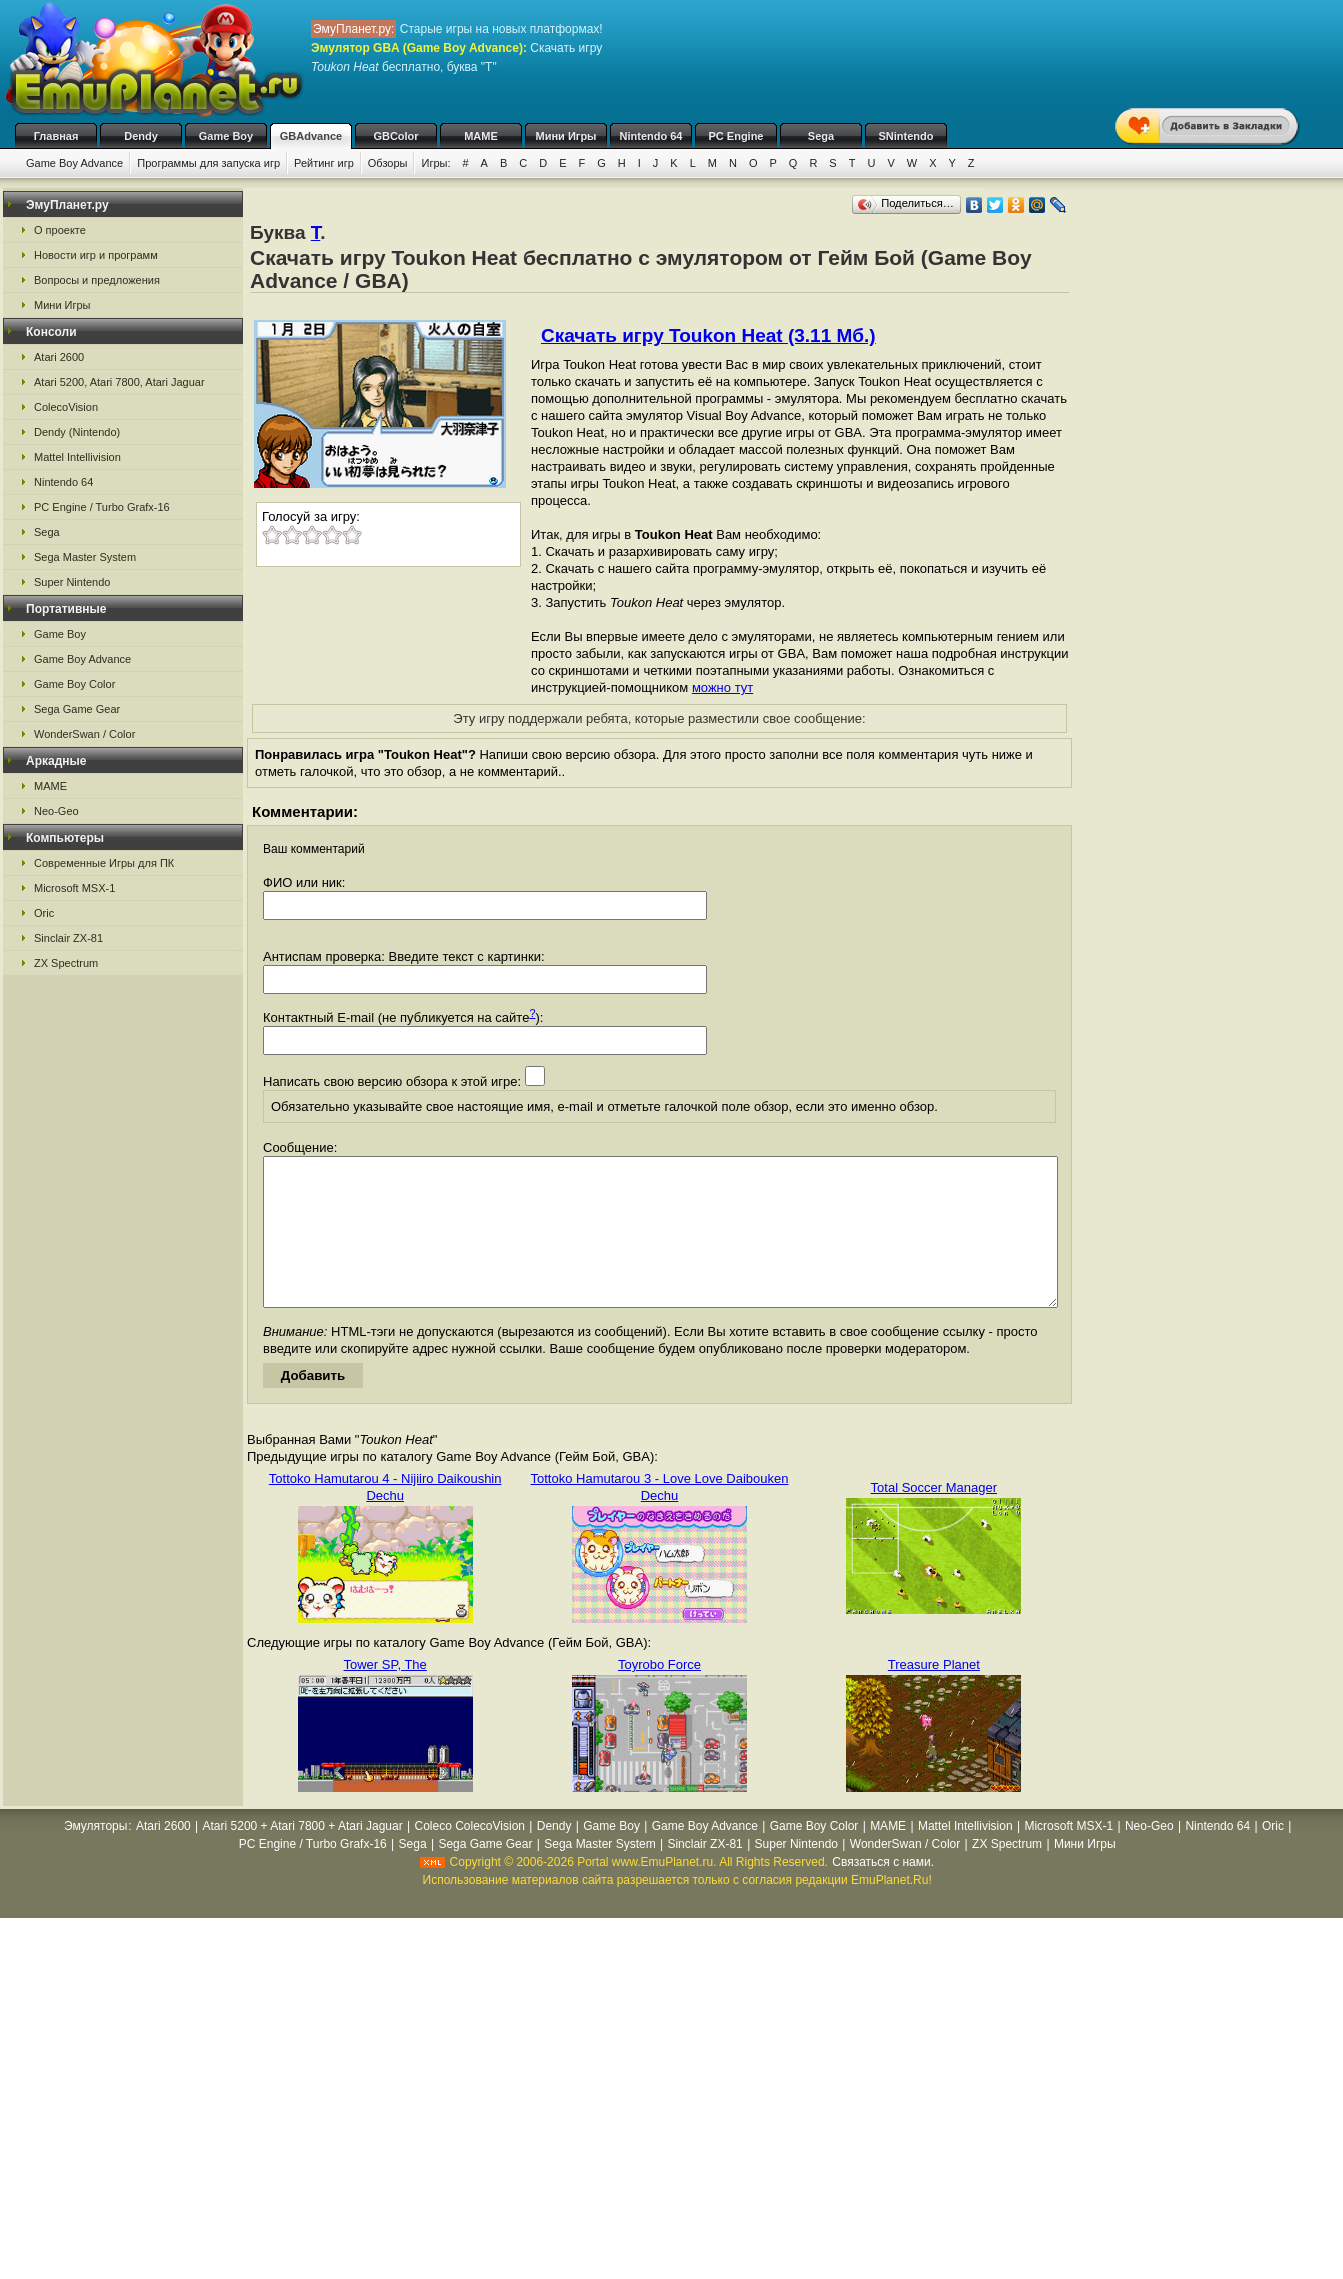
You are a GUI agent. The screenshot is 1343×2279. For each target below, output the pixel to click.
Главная (56, 136)
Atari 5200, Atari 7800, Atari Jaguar (119, 382)
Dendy (141, 136)
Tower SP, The (384, 1694)
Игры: (435, 163)
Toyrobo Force (659, 1694)
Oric (44, 913)
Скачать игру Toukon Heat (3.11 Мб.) (708, 335)
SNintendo (906, 136)
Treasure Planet (934, 1694)
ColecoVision (66, 407)
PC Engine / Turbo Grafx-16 (102, 507)
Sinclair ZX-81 (68, 938)
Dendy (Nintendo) (77, 432)
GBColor (395, 136)
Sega (821, 136)
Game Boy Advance (74, 163)
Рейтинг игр (324, 163)
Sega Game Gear (77, 709)
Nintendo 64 (651, 136)
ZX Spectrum (66, 963)
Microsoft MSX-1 (74, 888)
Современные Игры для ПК (104, 863)
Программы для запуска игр (208, 163)
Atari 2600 (59, 357)
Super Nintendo (72, 582)
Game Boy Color (74, 684)
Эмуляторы (95, 1856)
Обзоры (388, 163)
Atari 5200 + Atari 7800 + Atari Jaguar (303, 1856)
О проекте (60, 230)
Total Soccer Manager (934, 1517)
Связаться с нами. (883, 1892)
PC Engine (735, 136)
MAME (481, 136)
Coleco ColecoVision (469, 1856)
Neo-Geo (56, 811)
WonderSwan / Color (84, 734)
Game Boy (226, 136)
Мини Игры (566, 136)
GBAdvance (311, 136)
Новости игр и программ (96, 255)
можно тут (722, 687)
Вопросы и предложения (97, 280)
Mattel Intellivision (77, 457)
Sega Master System (85, 557)
